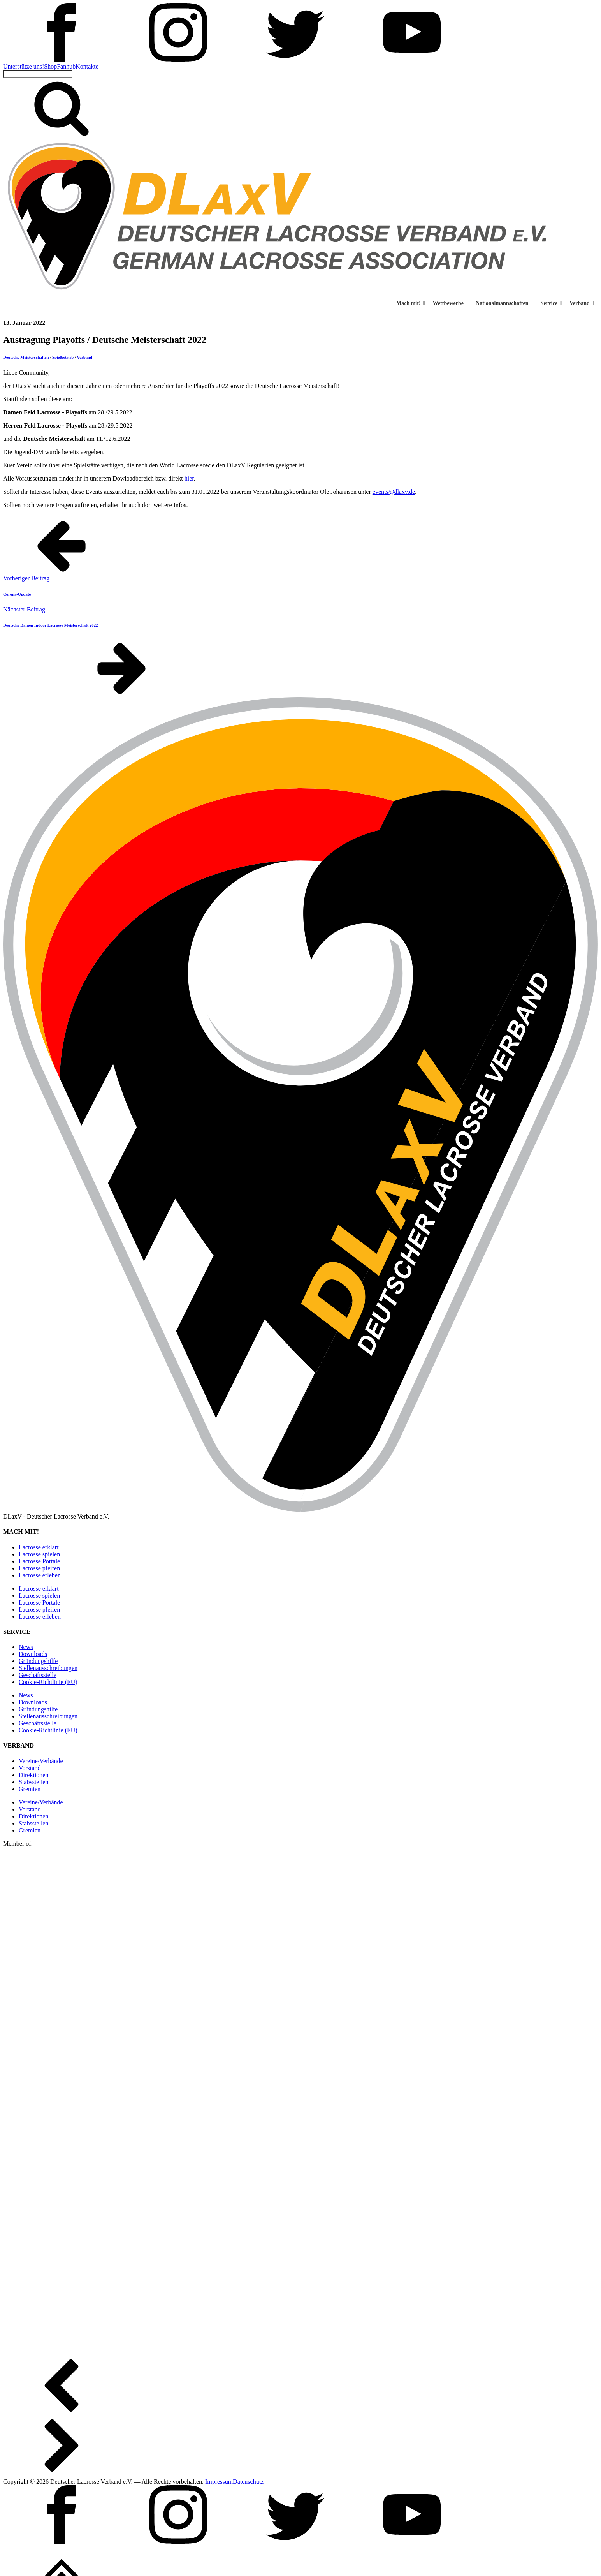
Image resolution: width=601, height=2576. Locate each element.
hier (189, 478)
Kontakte (87, 66)
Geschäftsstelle (37, 1675)
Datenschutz (248, 2481)
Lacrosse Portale (39, 1561)
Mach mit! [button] (410, 303)
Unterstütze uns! (23, 66)
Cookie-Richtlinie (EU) (48, 1682)
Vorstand (30, 1768)
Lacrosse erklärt (39, 1547)
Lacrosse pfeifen (39, 1568)
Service (551, 303)
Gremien (29, 1789)
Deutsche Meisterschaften (26, 357)
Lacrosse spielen (39, 1554)
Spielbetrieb (63, 357)
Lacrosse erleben (40, 1575)
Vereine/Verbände (41, 1761)
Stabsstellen (33, 1782)
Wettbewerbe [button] (450, 303)
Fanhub (66, 66)
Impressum (219, 2481)
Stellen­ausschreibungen (48, 1668)
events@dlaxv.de (394, 491)
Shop (50, 66)
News (26, 1647)
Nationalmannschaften (504, 303)
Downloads (33, 1654)
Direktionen (33, 1775)
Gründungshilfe (38, 1661)
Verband (581, 303)
